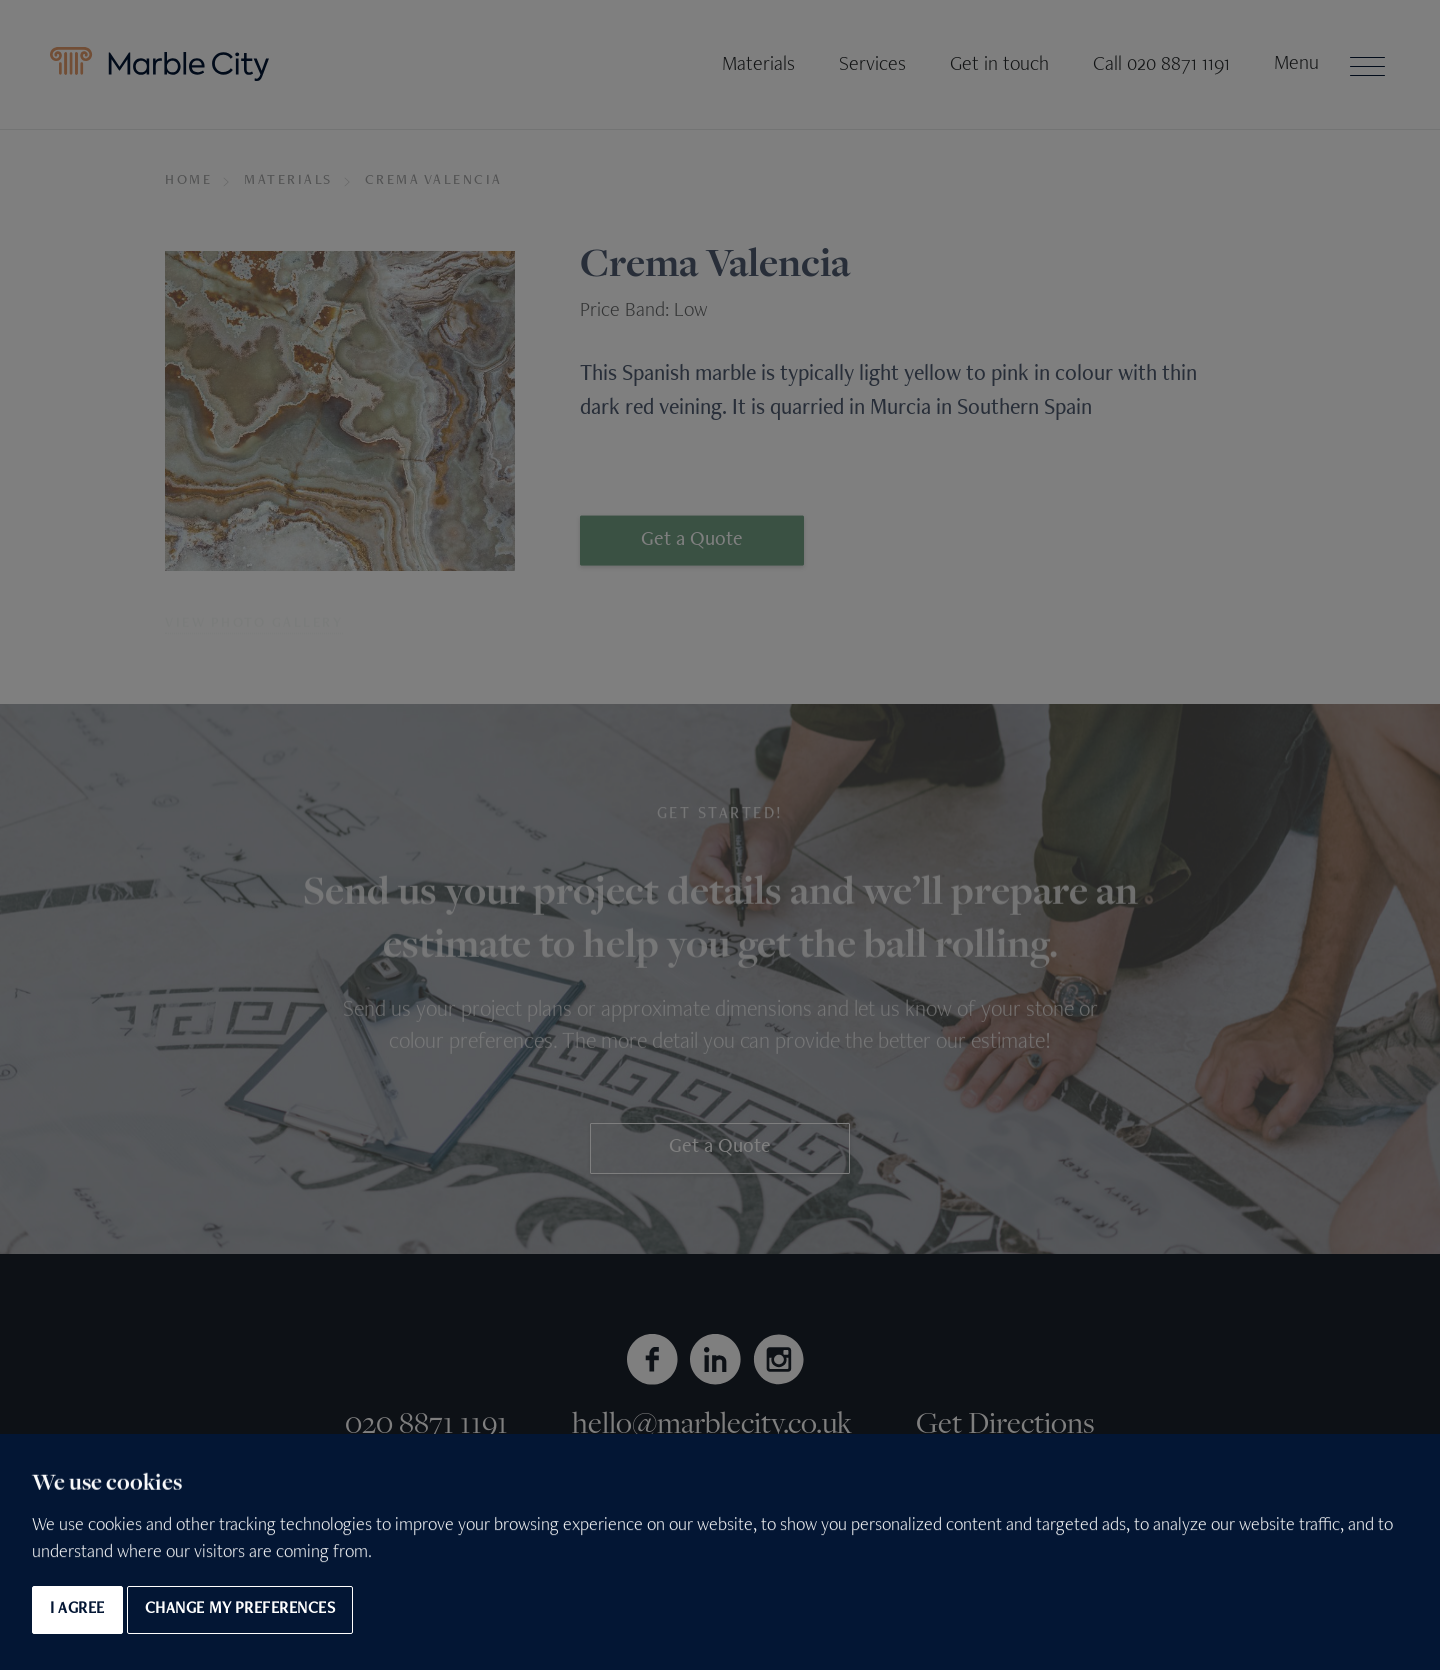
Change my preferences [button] (240, 1610)
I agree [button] (77, 1610)
